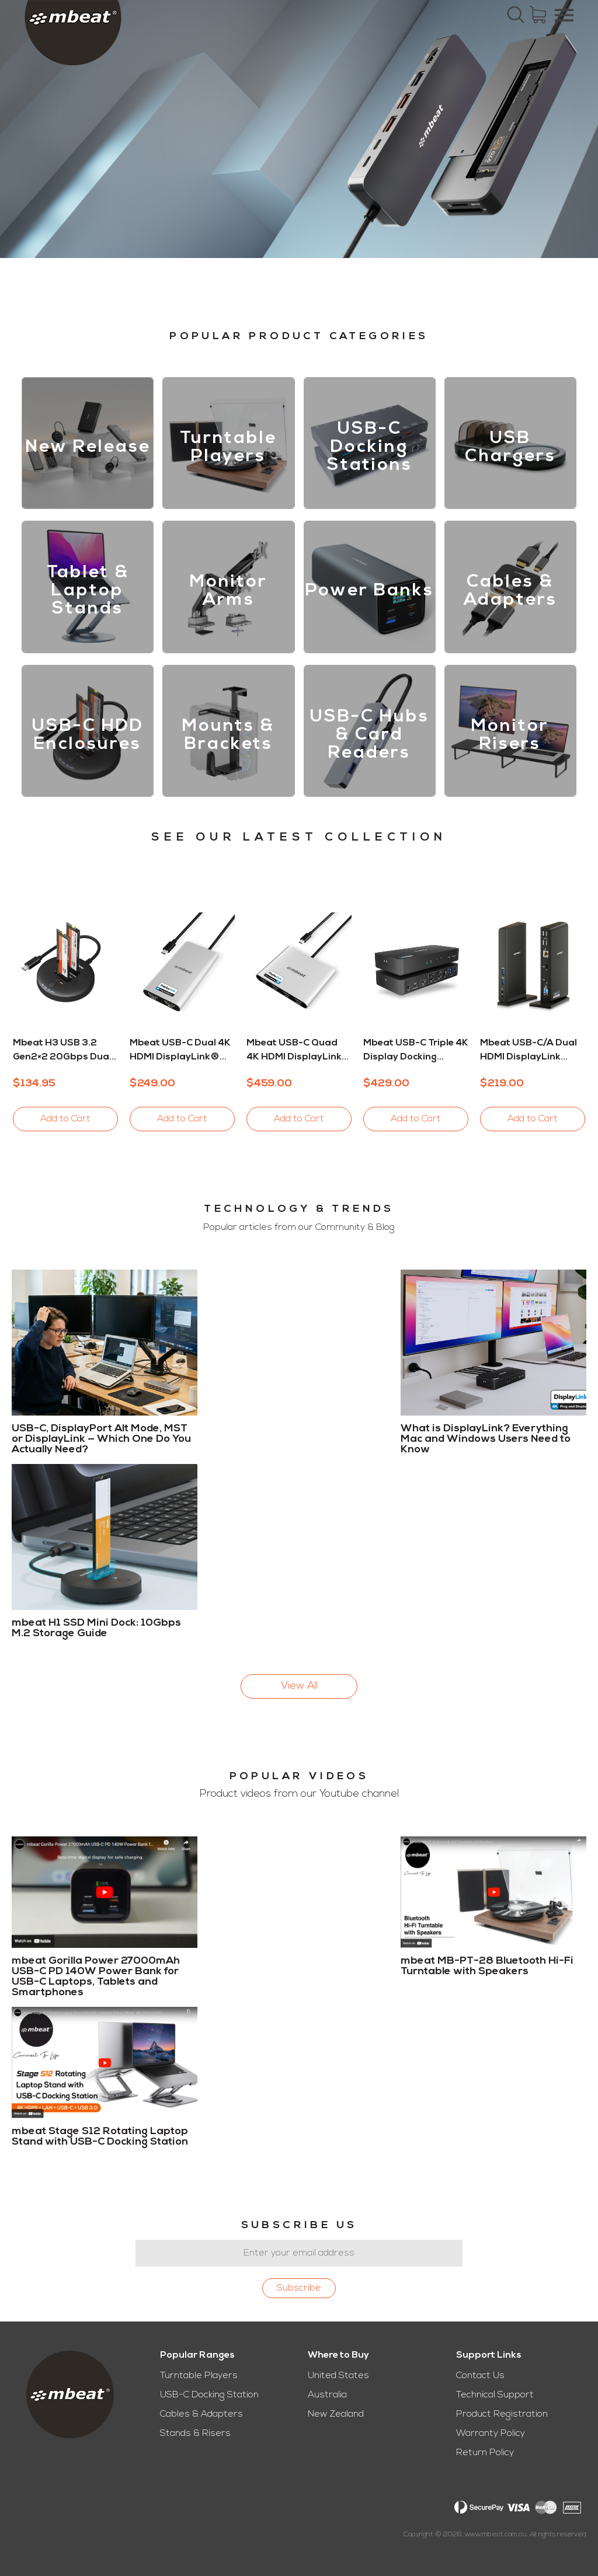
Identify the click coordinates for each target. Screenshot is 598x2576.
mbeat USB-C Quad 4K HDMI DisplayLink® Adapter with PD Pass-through (298, 1051)
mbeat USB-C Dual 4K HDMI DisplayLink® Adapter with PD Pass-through (180, 1051)
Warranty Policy (490, 2433)
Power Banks (369, 591)
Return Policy (485, 2453)
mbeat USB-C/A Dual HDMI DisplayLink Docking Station (528, 1051)
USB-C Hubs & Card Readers (369, 735)
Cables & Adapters (510, 591)
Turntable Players (228, 448)
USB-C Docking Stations (369, 447)
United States (338, 2375)
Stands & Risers (195, 2433)
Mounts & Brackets (228, 735)
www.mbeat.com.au (496, 2534)
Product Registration (502, 2414)
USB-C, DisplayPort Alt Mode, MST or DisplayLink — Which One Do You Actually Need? (101, 1439)
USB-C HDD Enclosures (88, 735)
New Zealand (336, 2414)
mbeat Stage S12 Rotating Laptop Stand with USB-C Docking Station (100, 2137)
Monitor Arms (228, 591)
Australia (327, 2395)
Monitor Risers (510, 735)
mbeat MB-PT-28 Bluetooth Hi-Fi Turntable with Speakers (487, 1966)
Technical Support (495, 2395)
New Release (88, 447)
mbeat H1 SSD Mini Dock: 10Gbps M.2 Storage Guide (96, 1628)
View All (299, 1686)
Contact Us (480, 2375)
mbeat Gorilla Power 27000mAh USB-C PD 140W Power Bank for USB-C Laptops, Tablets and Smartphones (96, 1977)
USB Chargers (510, 448)
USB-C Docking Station (209, 2395)
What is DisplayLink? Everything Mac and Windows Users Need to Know (486, 1439)
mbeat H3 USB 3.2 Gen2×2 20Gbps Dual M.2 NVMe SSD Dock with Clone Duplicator (63, 1051)
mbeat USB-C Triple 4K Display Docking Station (415, 1051)
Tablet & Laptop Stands (88, 591)
